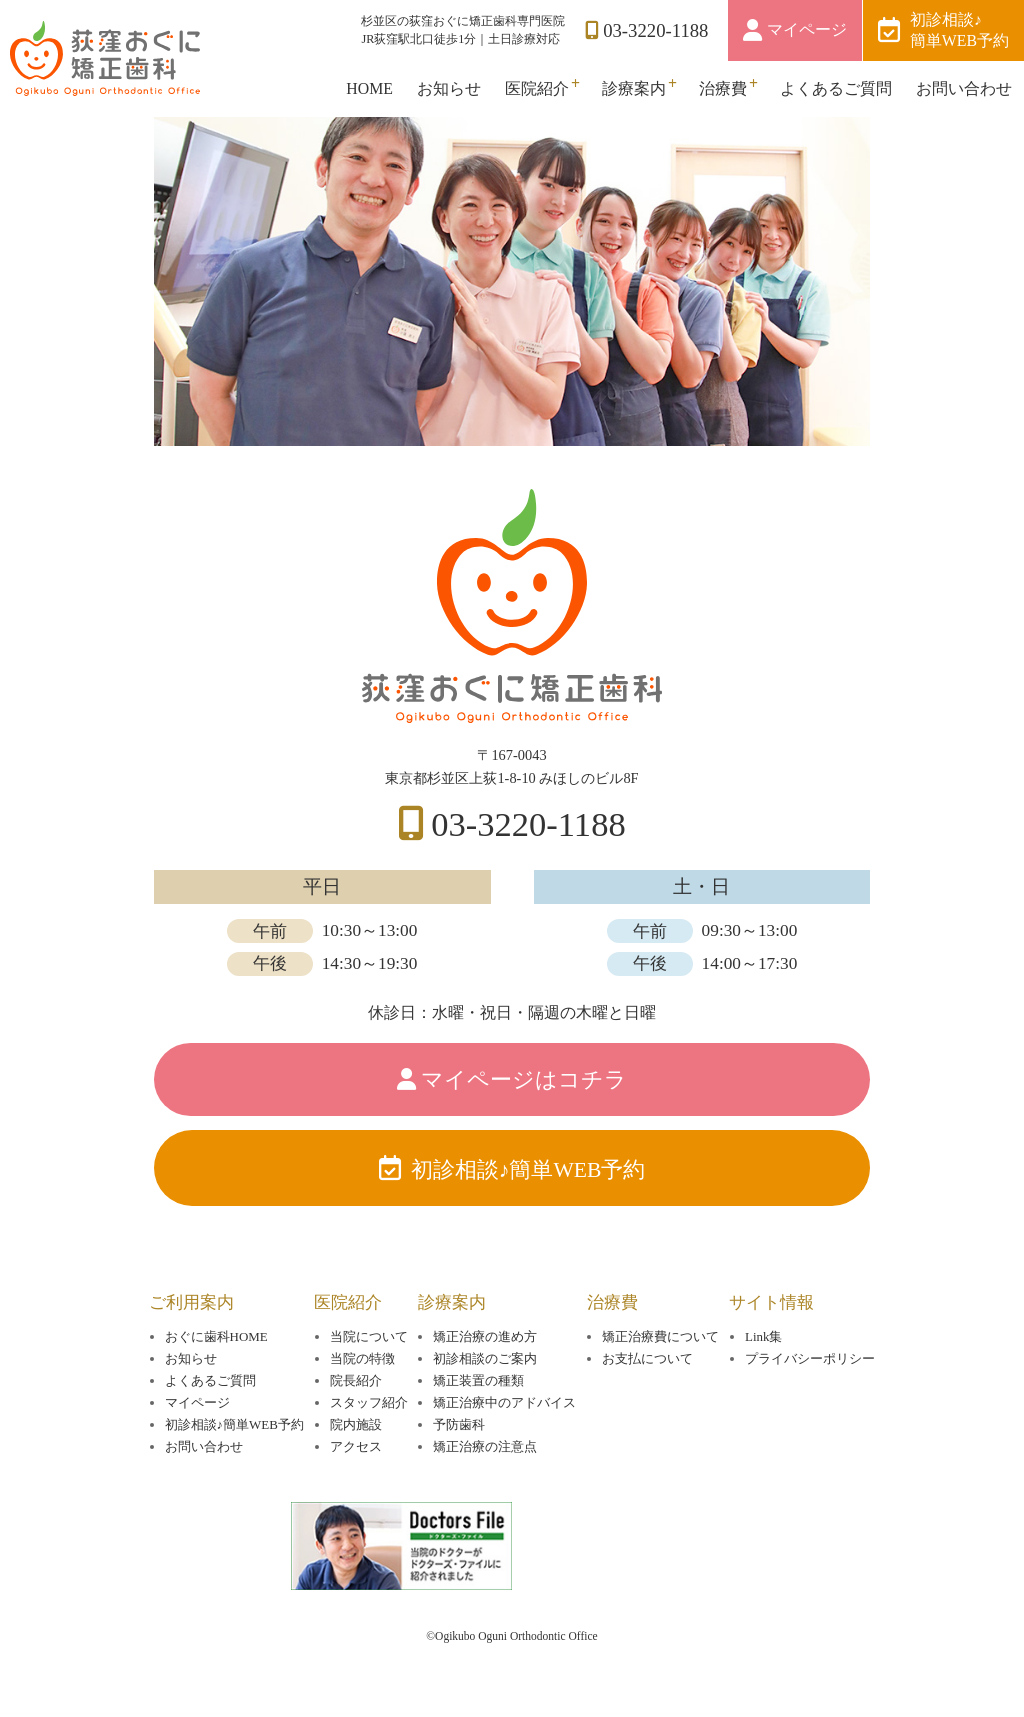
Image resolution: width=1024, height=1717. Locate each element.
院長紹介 (356, 1380)
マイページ (807, 29)
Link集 (763, 1336)
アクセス (356, 1446)
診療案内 (634, 88)
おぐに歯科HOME (216, 1336)
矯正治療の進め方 (485, 1336)
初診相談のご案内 (485, 1358)
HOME (369, 88)
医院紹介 (537, 88)
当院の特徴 (362, 1358)
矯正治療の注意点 (485, 1446)
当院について (369, 1336)
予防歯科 (459, 1424)
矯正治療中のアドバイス (504, 1402)
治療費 (723, 88)
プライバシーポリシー (810, 1358)
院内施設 (356, 1424)
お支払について (647, 1358)
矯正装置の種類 (478, 1380)
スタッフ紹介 (369, 1402)
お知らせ (449, 88)
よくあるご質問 (836, 88)
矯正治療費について (660, 1336)
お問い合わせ (964, 88)
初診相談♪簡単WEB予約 (959, 30)
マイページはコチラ (524, 1080)
